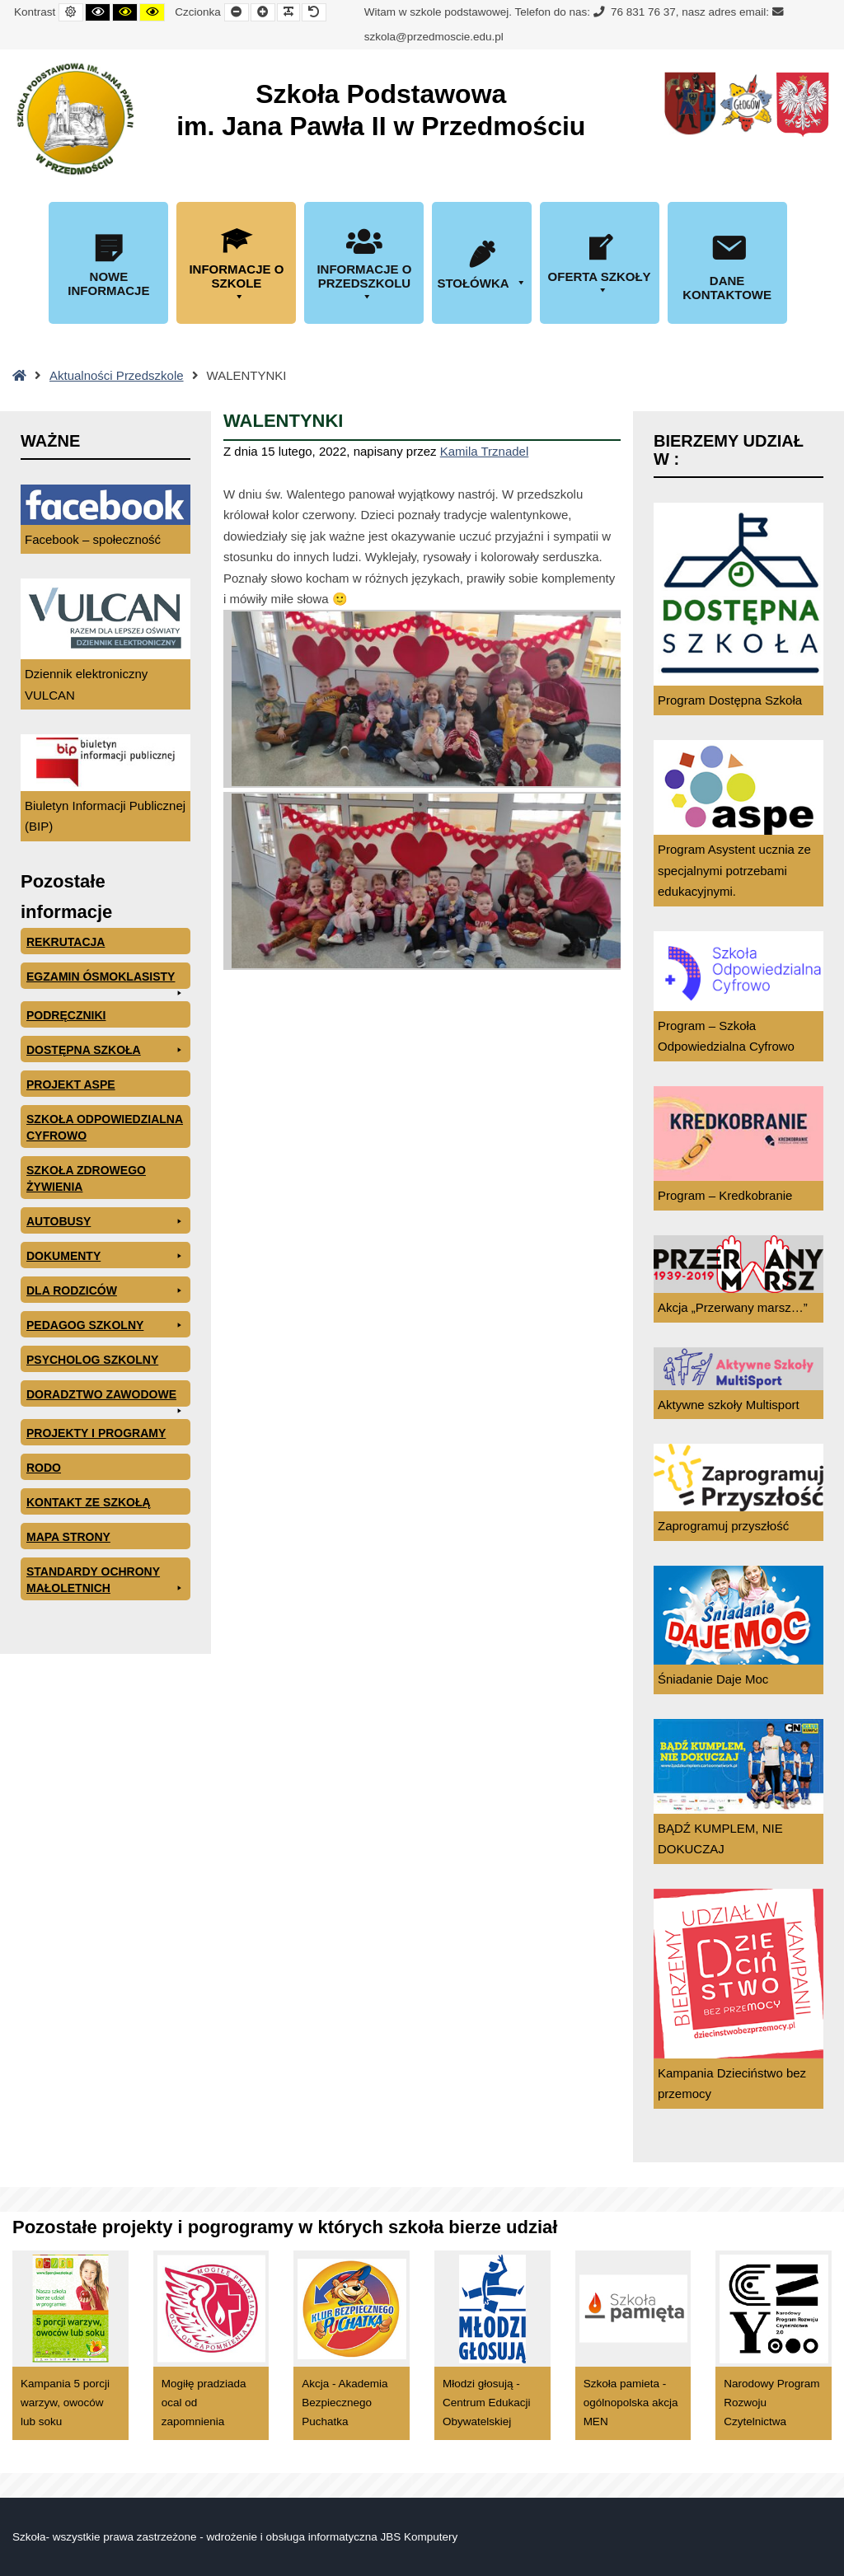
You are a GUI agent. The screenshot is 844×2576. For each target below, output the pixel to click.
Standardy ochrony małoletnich (105, 1580)
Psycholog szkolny (92, 1359)
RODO (43, 1467)
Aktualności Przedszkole (116, 375)
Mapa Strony (68, 1536)
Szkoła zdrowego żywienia (86, 1178)
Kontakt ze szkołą (88, 1502)
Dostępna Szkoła (105, 1050)
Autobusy (105, 1221)
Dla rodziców (105, 1290)
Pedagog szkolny (105, 1325)
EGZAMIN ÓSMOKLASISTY (105, 979)
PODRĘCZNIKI (66, 1015)
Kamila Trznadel (484, 451)
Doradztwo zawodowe (105, 1397)
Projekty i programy (96, 1433)
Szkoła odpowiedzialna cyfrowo (104, 1127)
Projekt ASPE (70, 1084)
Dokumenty (105, 1256)
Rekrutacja (65, 941)
